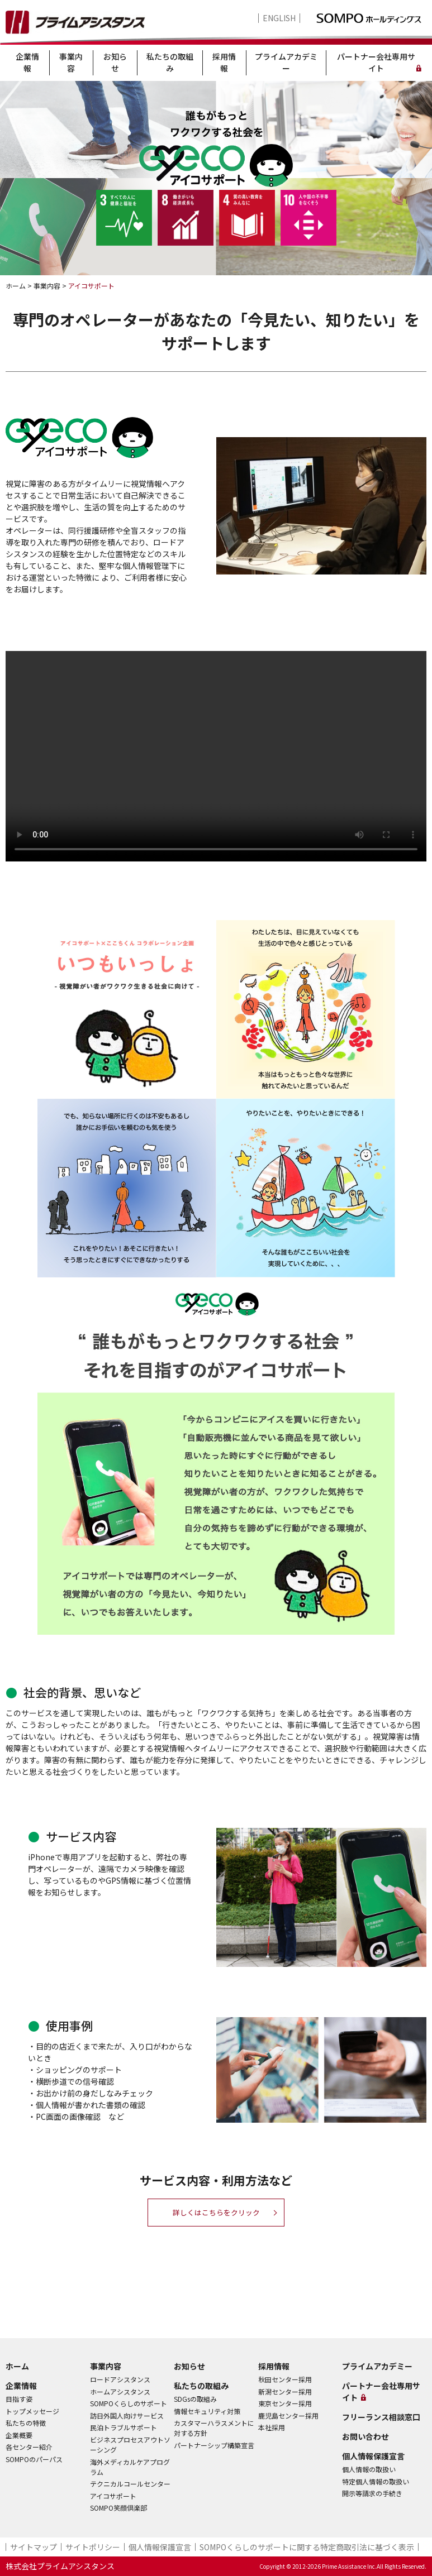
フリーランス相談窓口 (381, 2416)
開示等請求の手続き (372, 2493)
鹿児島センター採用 (288, 2415)
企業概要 (19, 2435)
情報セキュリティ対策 (207, 2411)
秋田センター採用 (285, 2379)
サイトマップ (33, 2547)
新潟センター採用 (285, 2391)
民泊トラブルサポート (123, 2427)
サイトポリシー (92, 2547)
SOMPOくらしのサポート (128, 2403)
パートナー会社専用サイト (376, 62)
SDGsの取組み (195, 2398)
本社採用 (271, 2427)
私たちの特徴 (26, 2422)
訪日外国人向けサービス (127, 2415)
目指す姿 (19, 2398)
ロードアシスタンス (120, 2379)
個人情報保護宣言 (373, 2456)
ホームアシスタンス (120, 2391)
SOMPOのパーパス (34, 2459)
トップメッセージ (32, 2411)
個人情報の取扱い (369, 2469)
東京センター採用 (285, 2403)
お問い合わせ (365, 2436)
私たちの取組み (169, 62)
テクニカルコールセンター (130, 2483)
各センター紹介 (29, 2446)
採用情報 (224, 62)
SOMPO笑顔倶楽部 (118, 2507)
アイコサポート (113, 2496)
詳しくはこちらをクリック (216, 2212)
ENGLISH (279, 18)
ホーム (17, 2366)
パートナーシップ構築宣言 (214, 2445)
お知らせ (115, 62)
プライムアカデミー (286, 62)
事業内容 (71, 62)
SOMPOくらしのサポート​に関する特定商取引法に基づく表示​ (307, 2547)
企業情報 (27, 62)
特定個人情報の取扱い (375, 2481)
